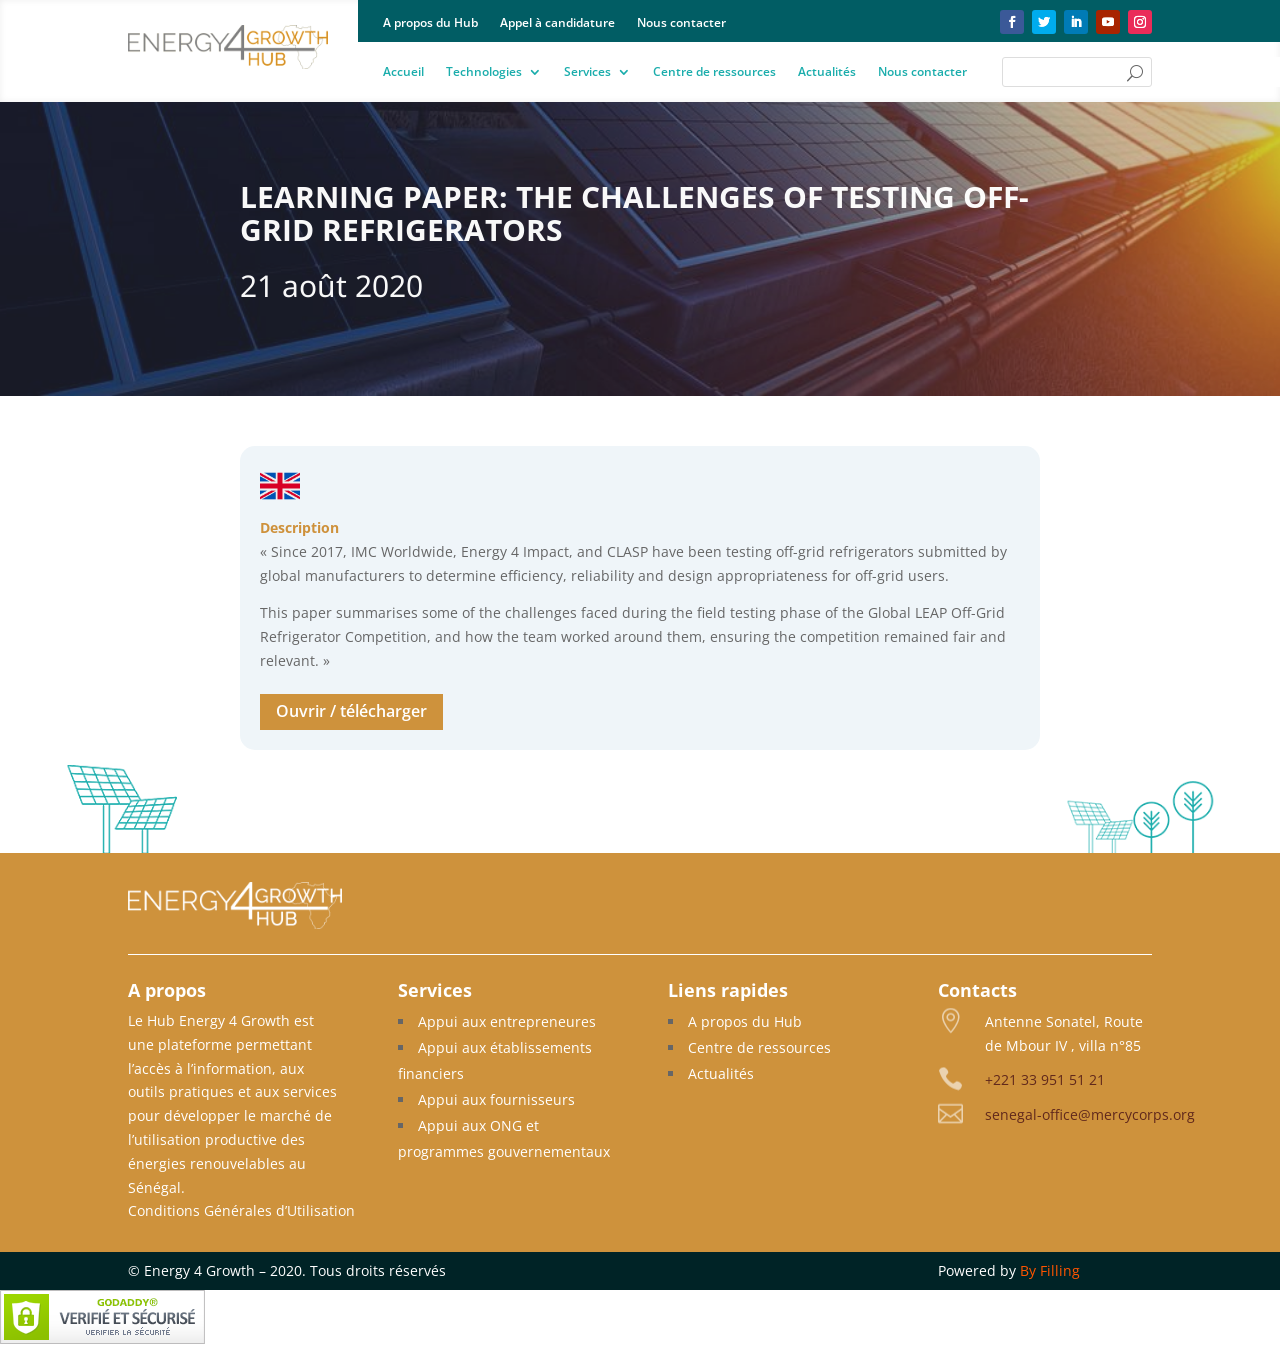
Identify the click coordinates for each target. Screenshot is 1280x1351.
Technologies (484, 72)
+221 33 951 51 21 (1045, 1079)
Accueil (403, 72)
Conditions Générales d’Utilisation (241, 1210)
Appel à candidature (557, 23)
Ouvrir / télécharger (351, 711)
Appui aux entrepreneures (507, 1021)
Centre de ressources (714, 72)
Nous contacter (681, 23)
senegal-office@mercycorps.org (1090, 1114)
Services (587, 72)
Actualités (827, 72)
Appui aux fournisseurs (496, 1099)
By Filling (1050, 1270)
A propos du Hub (430, 23)
